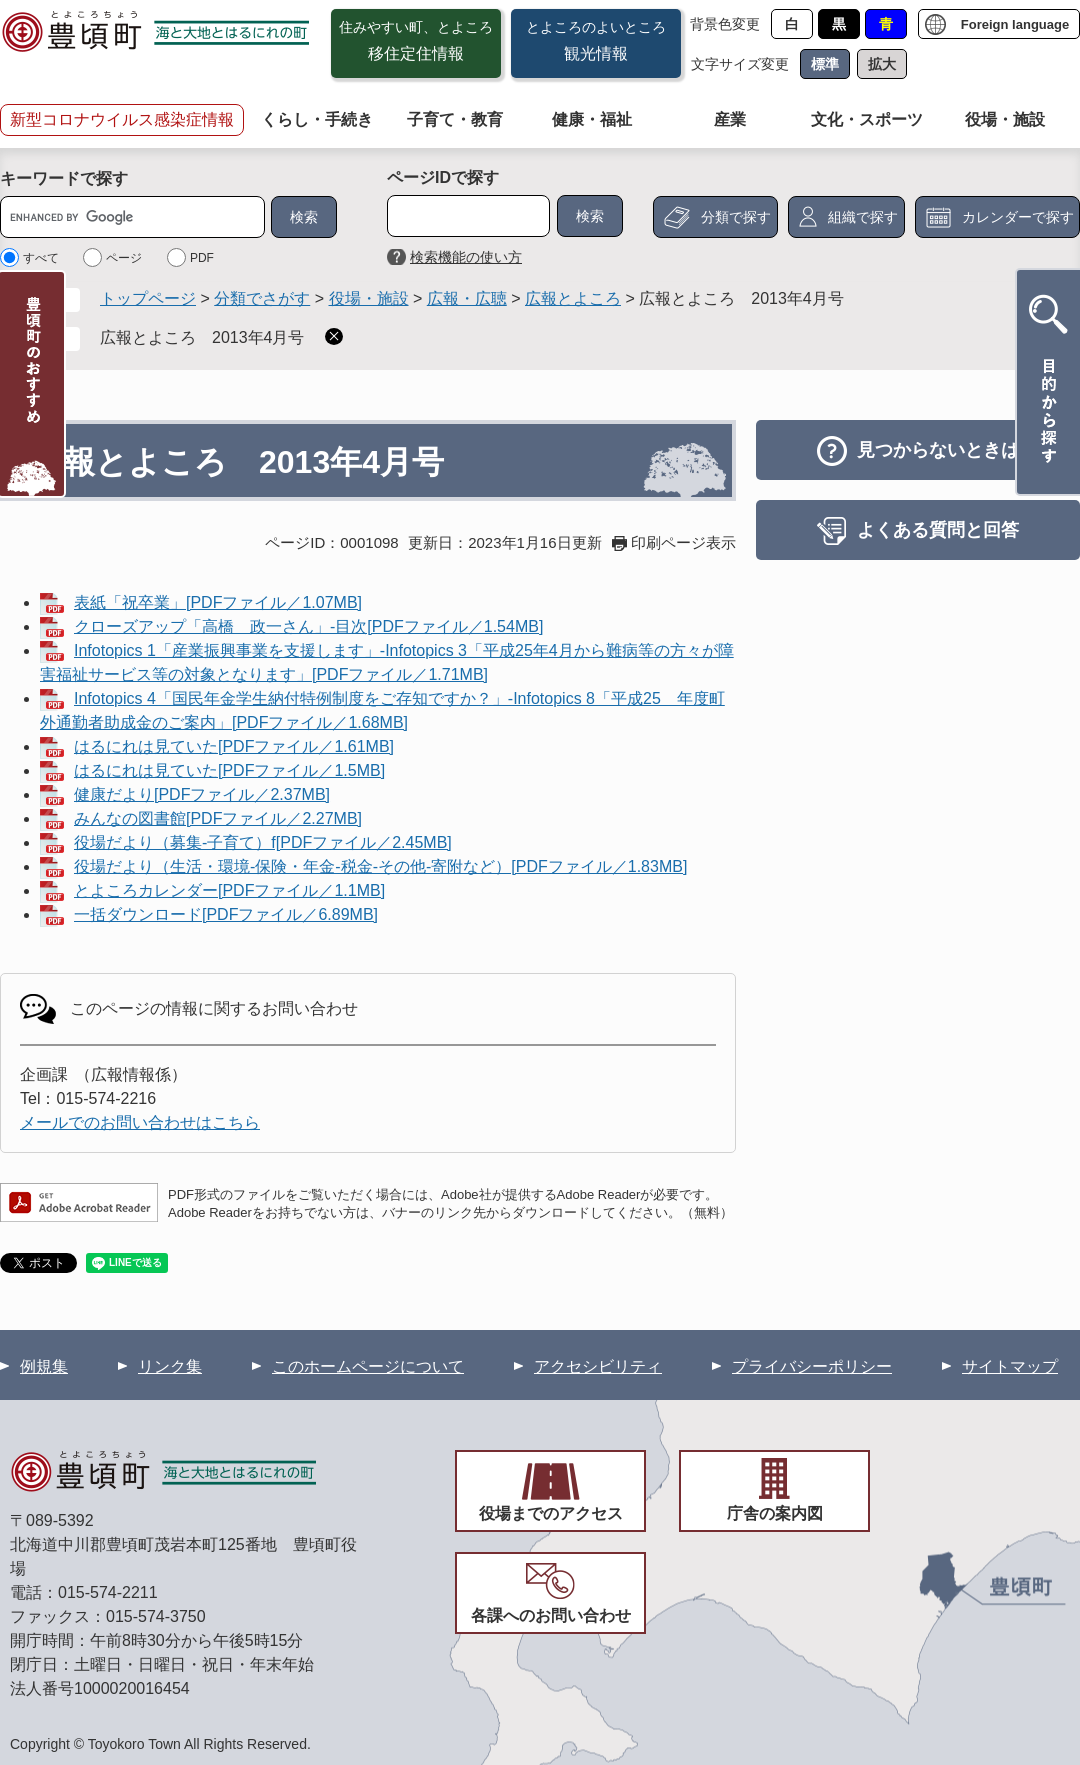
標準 (825, 64)
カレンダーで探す (1018, 217)
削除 (334, 336)
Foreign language (1015, 24)
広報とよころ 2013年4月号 (202, 337)
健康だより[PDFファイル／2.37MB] (202, 794)
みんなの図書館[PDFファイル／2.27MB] (218, 818)
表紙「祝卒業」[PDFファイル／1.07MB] (218, 602)
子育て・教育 (455, 119)
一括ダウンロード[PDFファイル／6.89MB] (226, 914)
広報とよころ (573, 298)
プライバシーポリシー (812, 1366)
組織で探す (863, 217)
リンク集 (170, 1366)
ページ (124, 258)
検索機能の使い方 (466, 257)
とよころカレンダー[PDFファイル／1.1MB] (229, 890)
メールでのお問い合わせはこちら (140, 1122)
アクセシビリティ (598, 1366)
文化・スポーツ (867, 119)
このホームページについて (368, 1366)
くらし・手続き (317, 119)
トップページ (148, 298)
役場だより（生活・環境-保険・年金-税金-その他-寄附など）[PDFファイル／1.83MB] (380, 866)
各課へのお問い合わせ (551, 1615)
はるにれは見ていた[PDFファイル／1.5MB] (229, 770)
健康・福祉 (592, 119)
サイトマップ (1010, 1366)
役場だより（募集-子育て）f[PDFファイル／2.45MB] (263, 842)
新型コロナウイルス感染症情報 (122, 119)
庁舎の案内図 (775, 1513)
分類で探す (736, 217)
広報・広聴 (467, 298)
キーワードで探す (64, 178)
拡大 (882, 64)
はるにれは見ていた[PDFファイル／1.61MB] (234, 746)
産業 (730, 119)
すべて (41, 258)
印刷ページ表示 (683, 542)
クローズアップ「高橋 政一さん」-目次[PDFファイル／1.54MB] (308, 626)
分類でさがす (262, 298)
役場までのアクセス (551, 1513)
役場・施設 (1005, 119)
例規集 (44, 1366)
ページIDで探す (443, 177)
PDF (202, 258)
